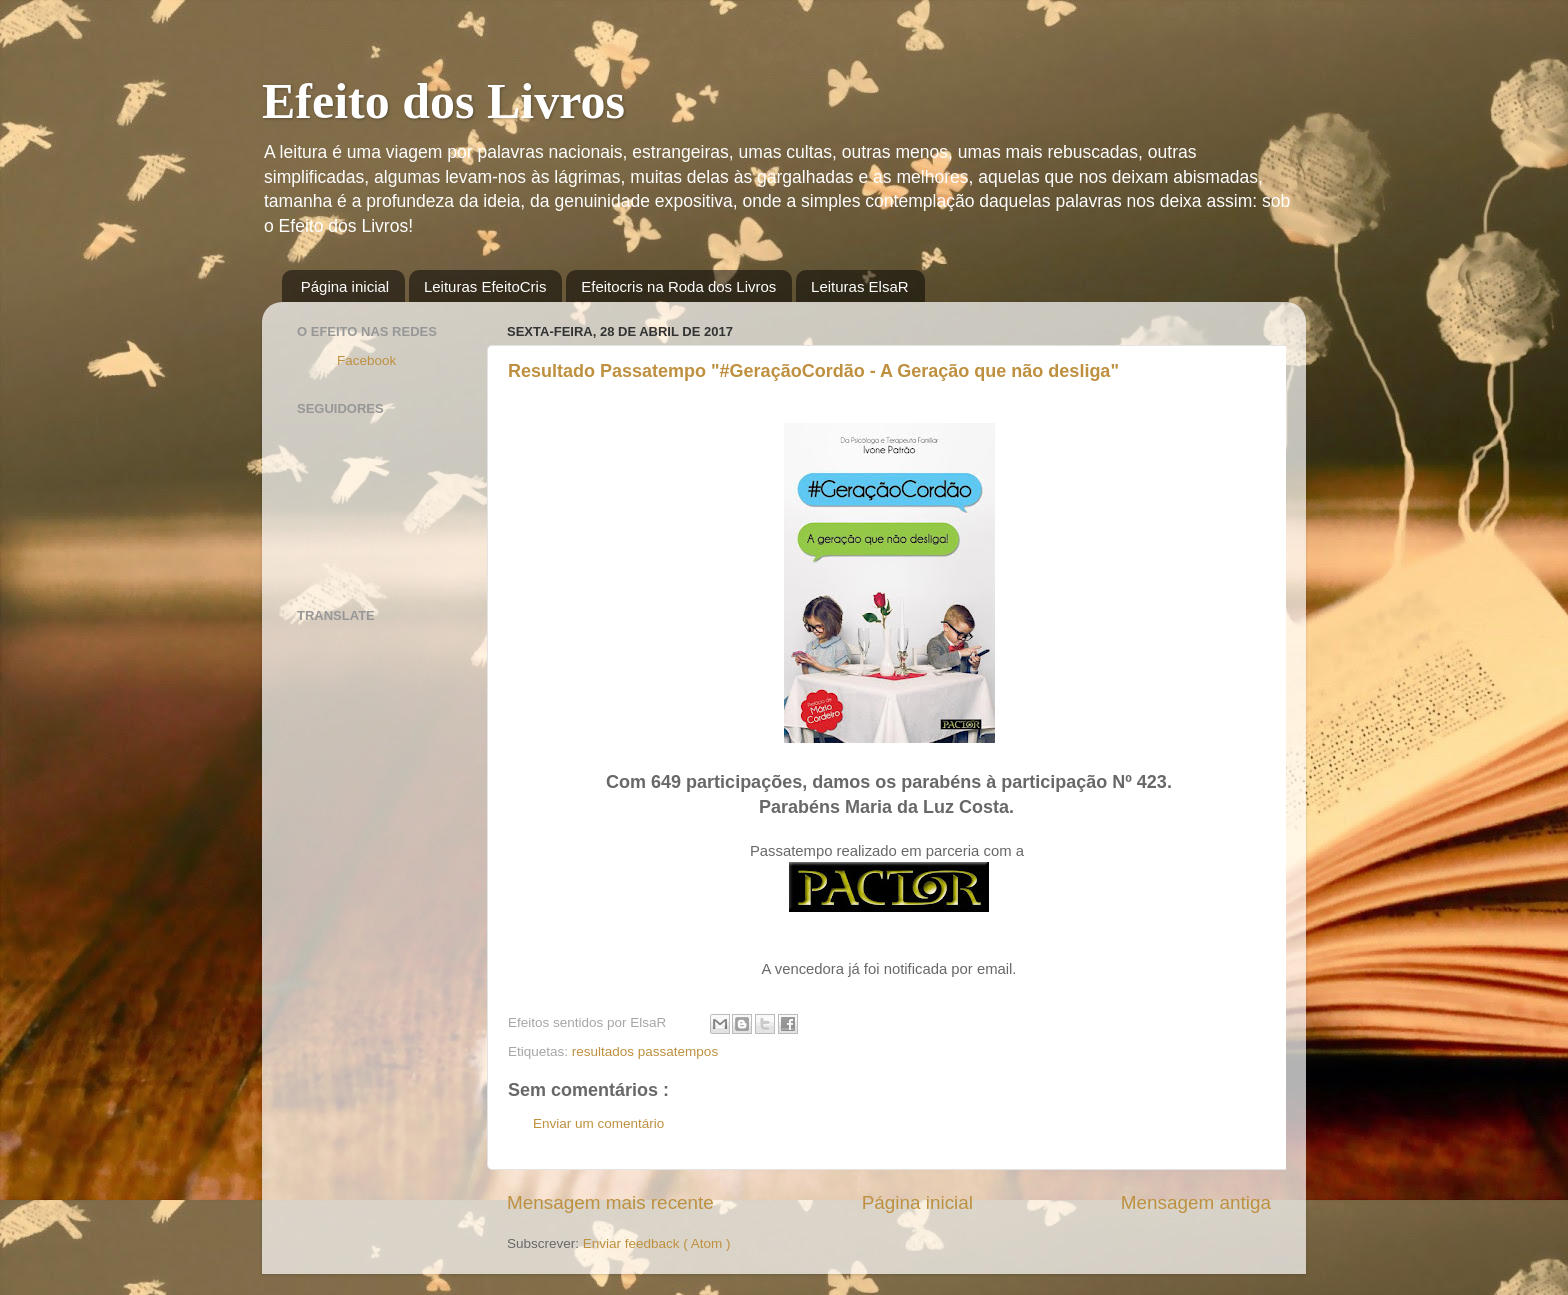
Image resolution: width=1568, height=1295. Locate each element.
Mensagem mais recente (610, 1202)
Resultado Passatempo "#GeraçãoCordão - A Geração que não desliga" (813, 371)
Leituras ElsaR (860, 286)
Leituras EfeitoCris (485, 286)
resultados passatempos (645, 1051)
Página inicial (345, 286)
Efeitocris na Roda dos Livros (678, 286)
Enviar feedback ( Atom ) (657, 1243)
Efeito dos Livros (443, 101)
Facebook (366, 360)
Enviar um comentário (598, 1123)
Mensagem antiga (1196, 1202)
